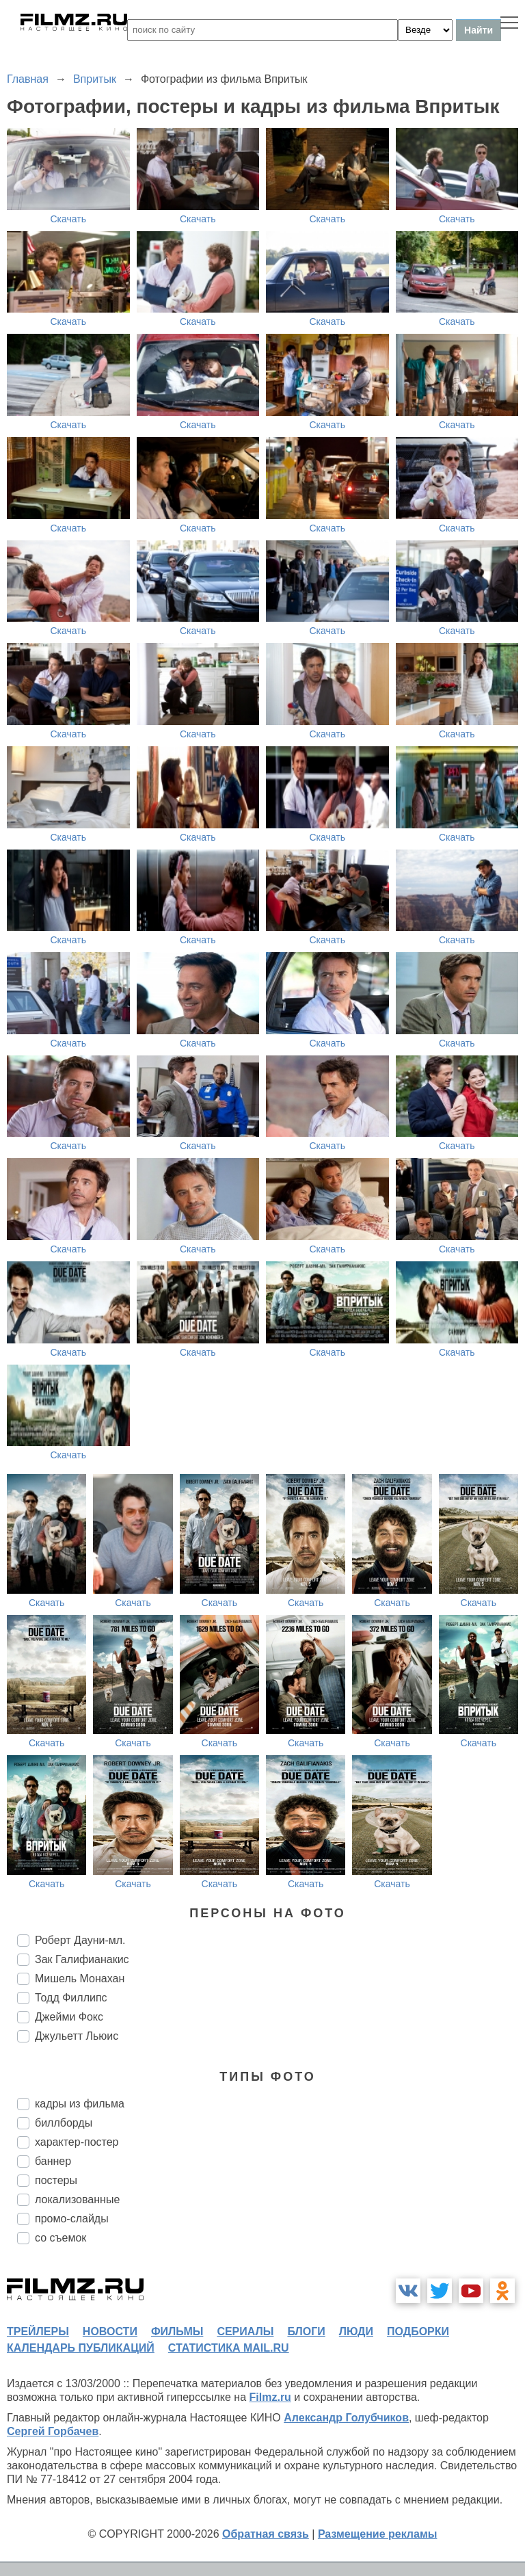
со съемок (60, 2238)
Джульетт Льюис (76, 2036)
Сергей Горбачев (52, 2431)
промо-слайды (72, 2218)
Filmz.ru (270, 2397)
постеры (56, 2180)
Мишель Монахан (79, 1978)
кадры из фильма (79, 2104)
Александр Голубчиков (346, 2417)
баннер (53, 2161)
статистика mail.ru (228, 2348)
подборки (418, 2331)
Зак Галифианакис (82, 1959)
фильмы (177, 2331)
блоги (306, 2331)
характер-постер (76, 2142)
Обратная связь (265, 2534)
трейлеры (38, 2331)
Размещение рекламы (378, 2534)
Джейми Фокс (69, 2017)
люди (356, 2331)
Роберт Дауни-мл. (80, 1940)
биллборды (63, 2123)
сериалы (245, 2331)
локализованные (77, 2199)
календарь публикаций (80, 2348)
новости (110, 2331)
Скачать (69, 218)
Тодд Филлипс (71, 1997)
